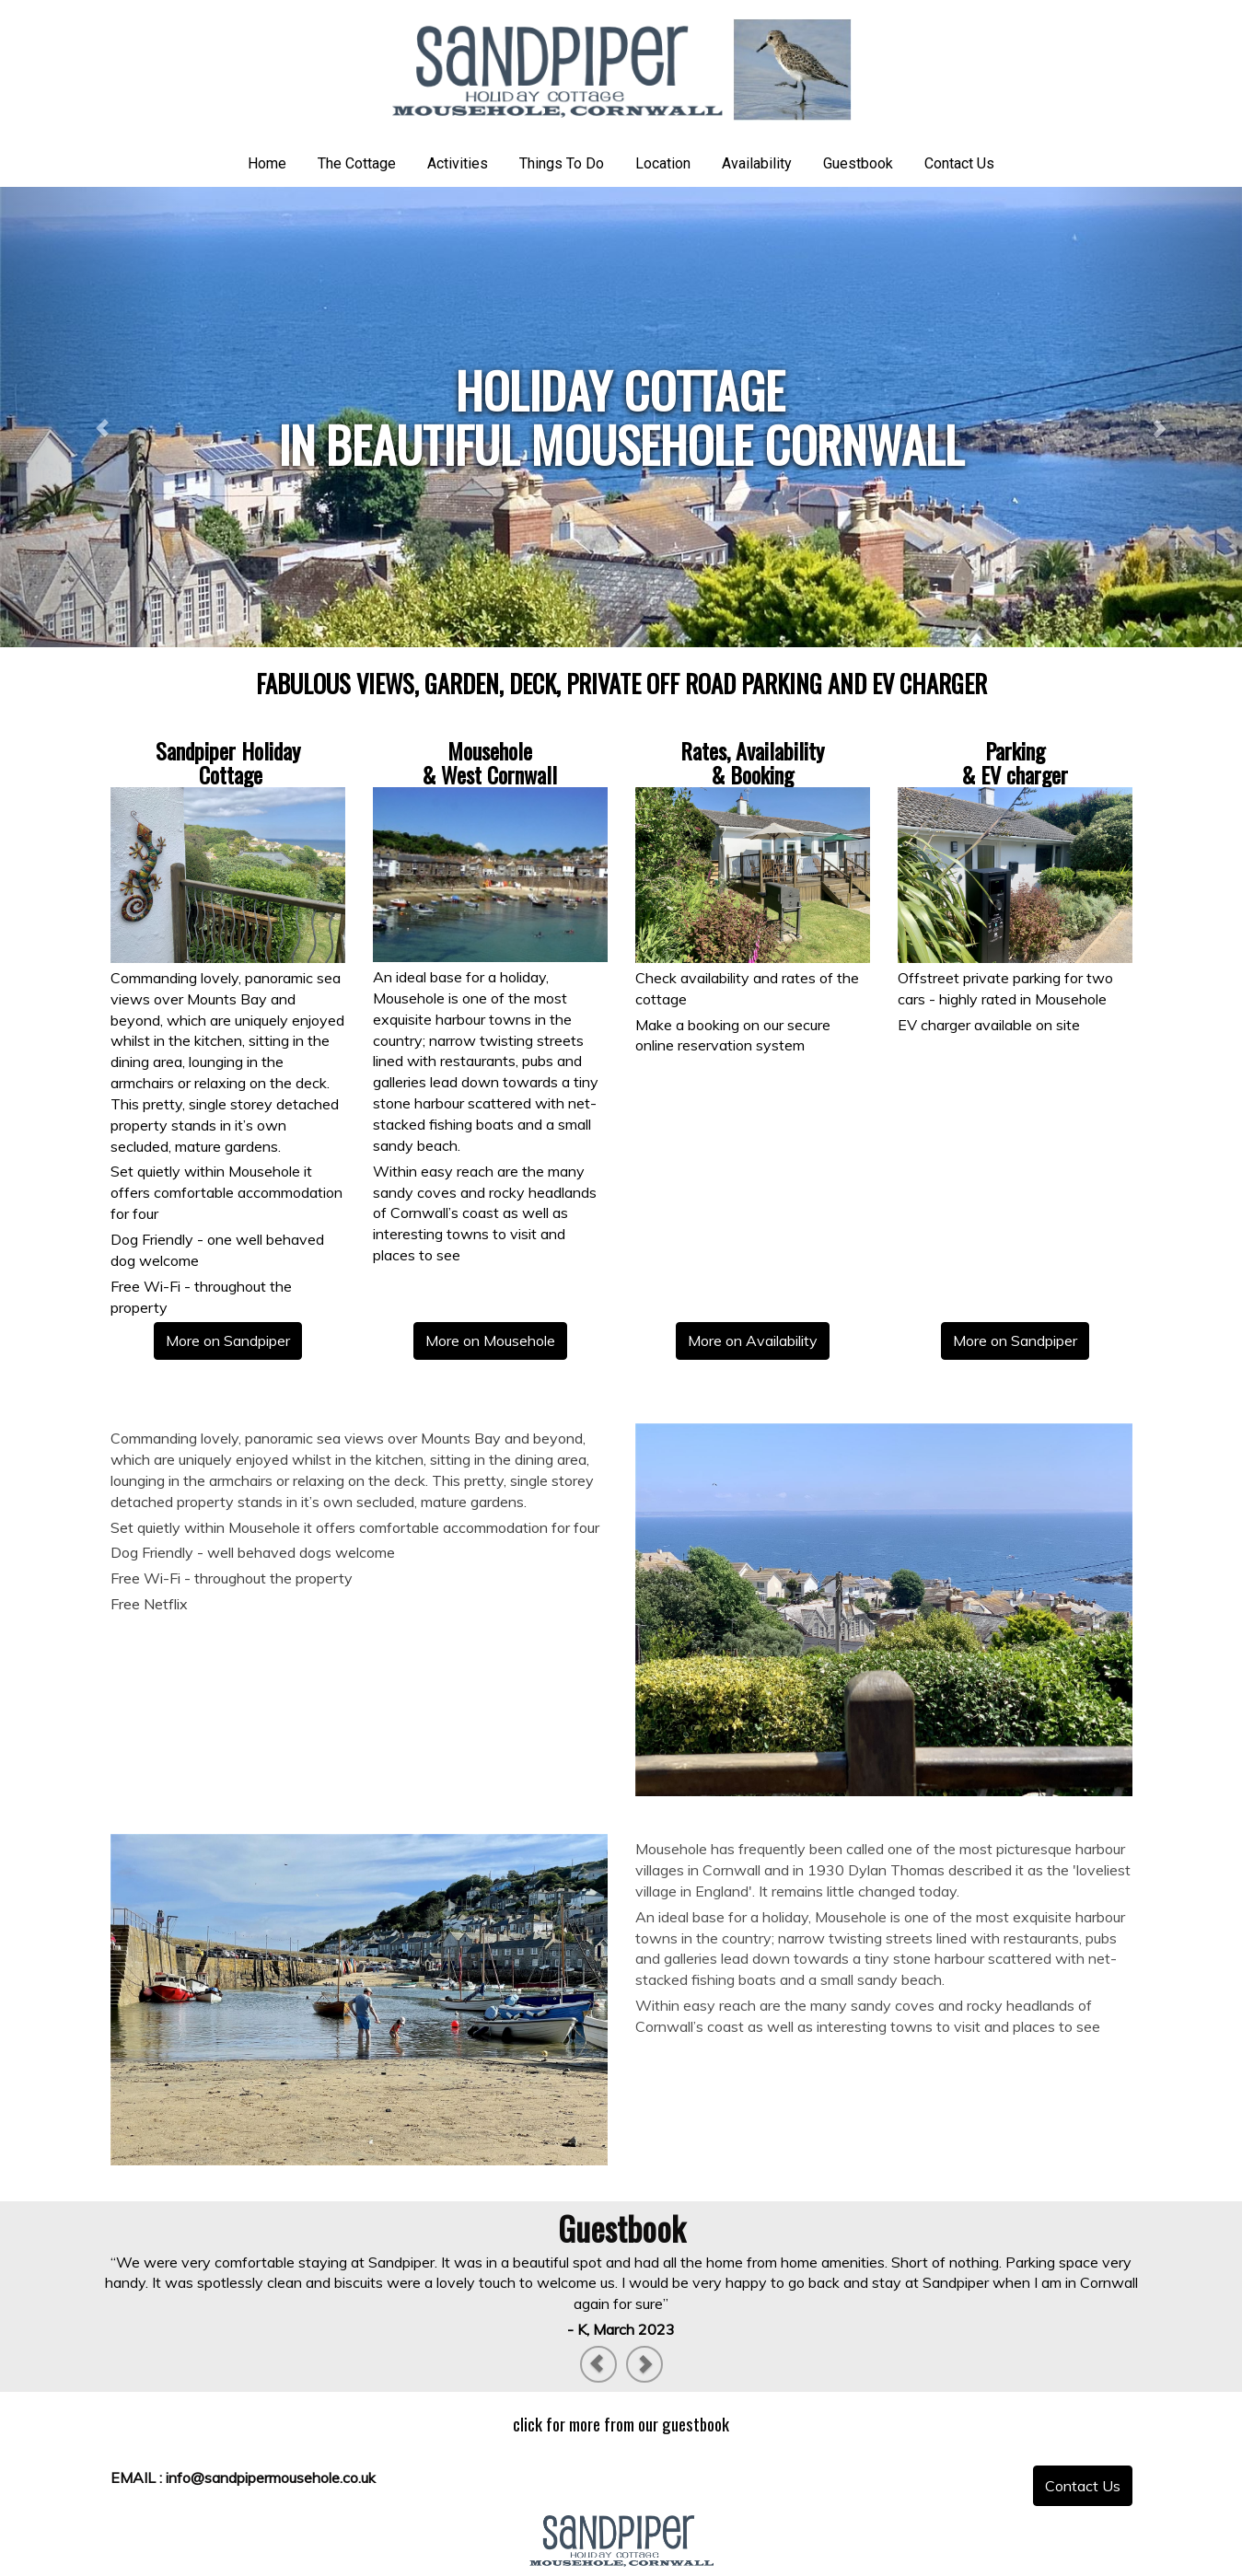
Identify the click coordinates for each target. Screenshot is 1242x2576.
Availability (757, 163)
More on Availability (753, 1340)
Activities (457, 163)
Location (663, 163)
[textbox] (621, 416)
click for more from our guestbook (621, 2423)
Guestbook (858, 163)
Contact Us (959, 163)
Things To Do (561, 163)
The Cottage (357, 163)
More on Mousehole (490, 1340)
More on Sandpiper (228, 1340)
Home (267, 163)
